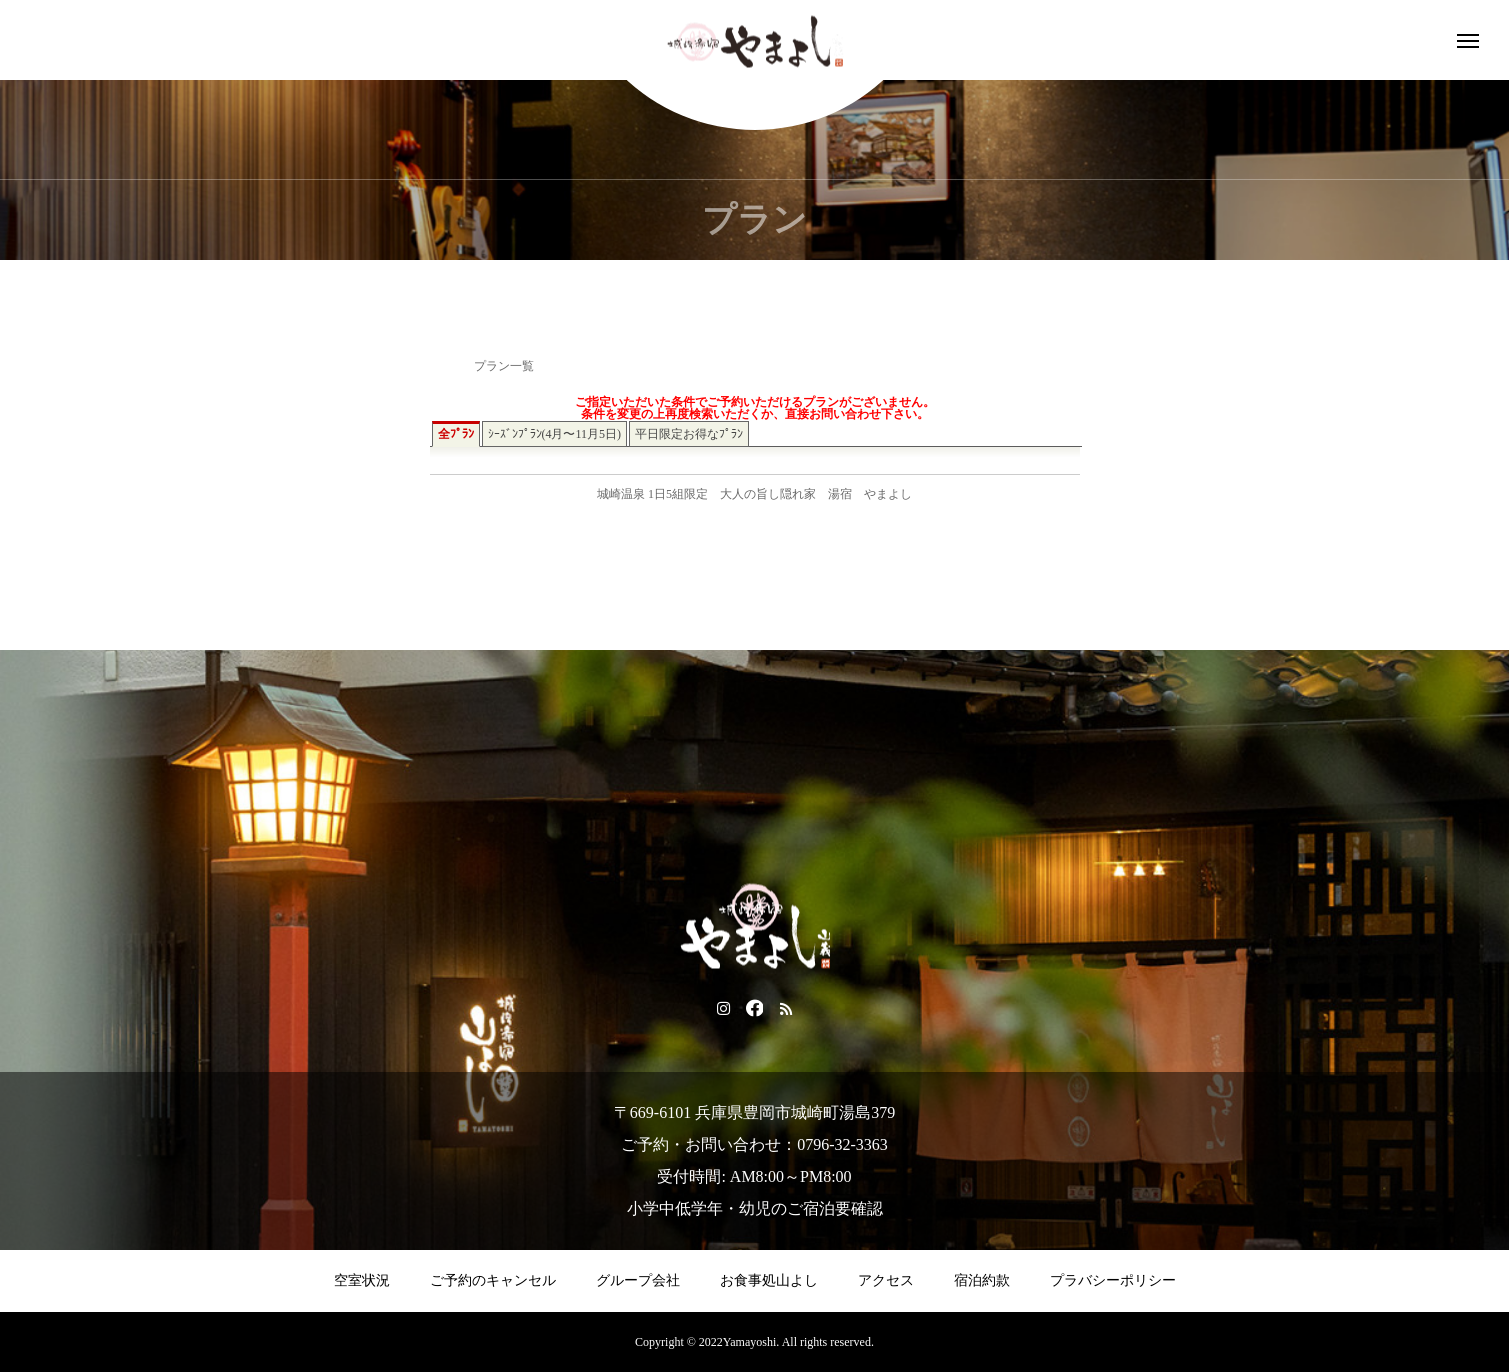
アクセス (886, 1280)
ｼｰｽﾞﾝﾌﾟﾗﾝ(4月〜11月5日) (555, 434)
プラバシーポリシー (1113, 1280)
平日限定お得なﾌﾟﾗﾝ (689, 434)
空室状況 (362, 1280)
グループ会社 (638, 1280)
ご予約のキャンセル (493, 1280)
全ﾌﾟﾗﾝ (456, 434)
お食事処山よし (769, 1280)
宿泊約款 (982, 1280)
